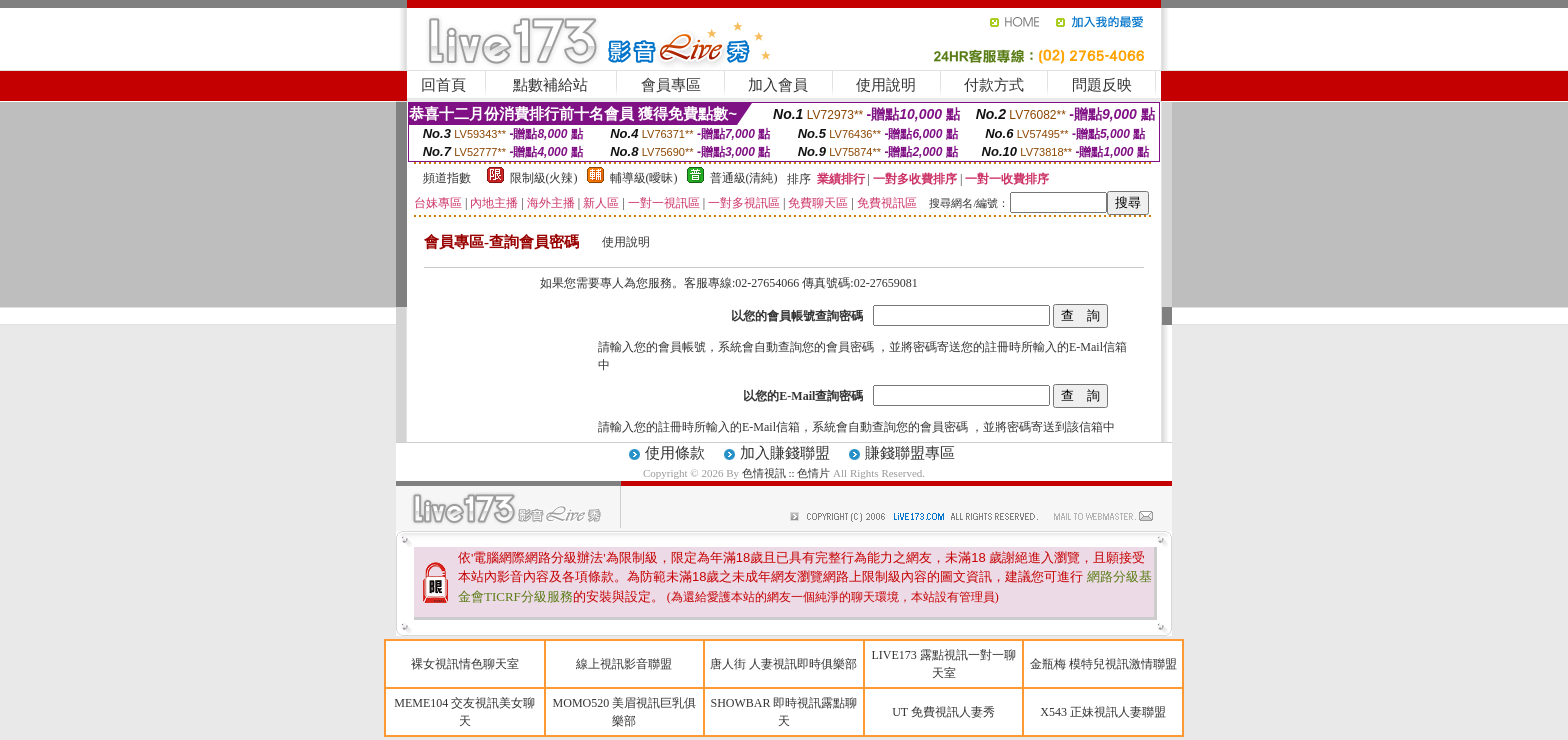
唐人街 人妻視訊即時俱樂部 (783, 664)
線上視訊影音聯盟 (624, 664)
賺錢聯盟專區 (910, 453)
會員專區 (671, 85)
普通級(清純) (744, 178)
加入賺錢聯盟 (785, 453)
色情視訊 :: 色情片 (786, 473)
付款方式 (994, 85)
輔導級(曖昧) (644, 178)
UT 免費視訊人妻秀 (943, 712)
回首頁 (443, 85)
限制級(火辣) (544, 178)
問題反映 (1102, 85)
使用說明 (886, 85)
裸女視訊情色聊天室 (465, 664)
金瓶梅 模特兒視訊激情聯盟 (1103, 664)
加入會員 (778, 85)
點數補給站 (550, 85)
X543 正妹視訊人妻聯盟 (1103, 712)
